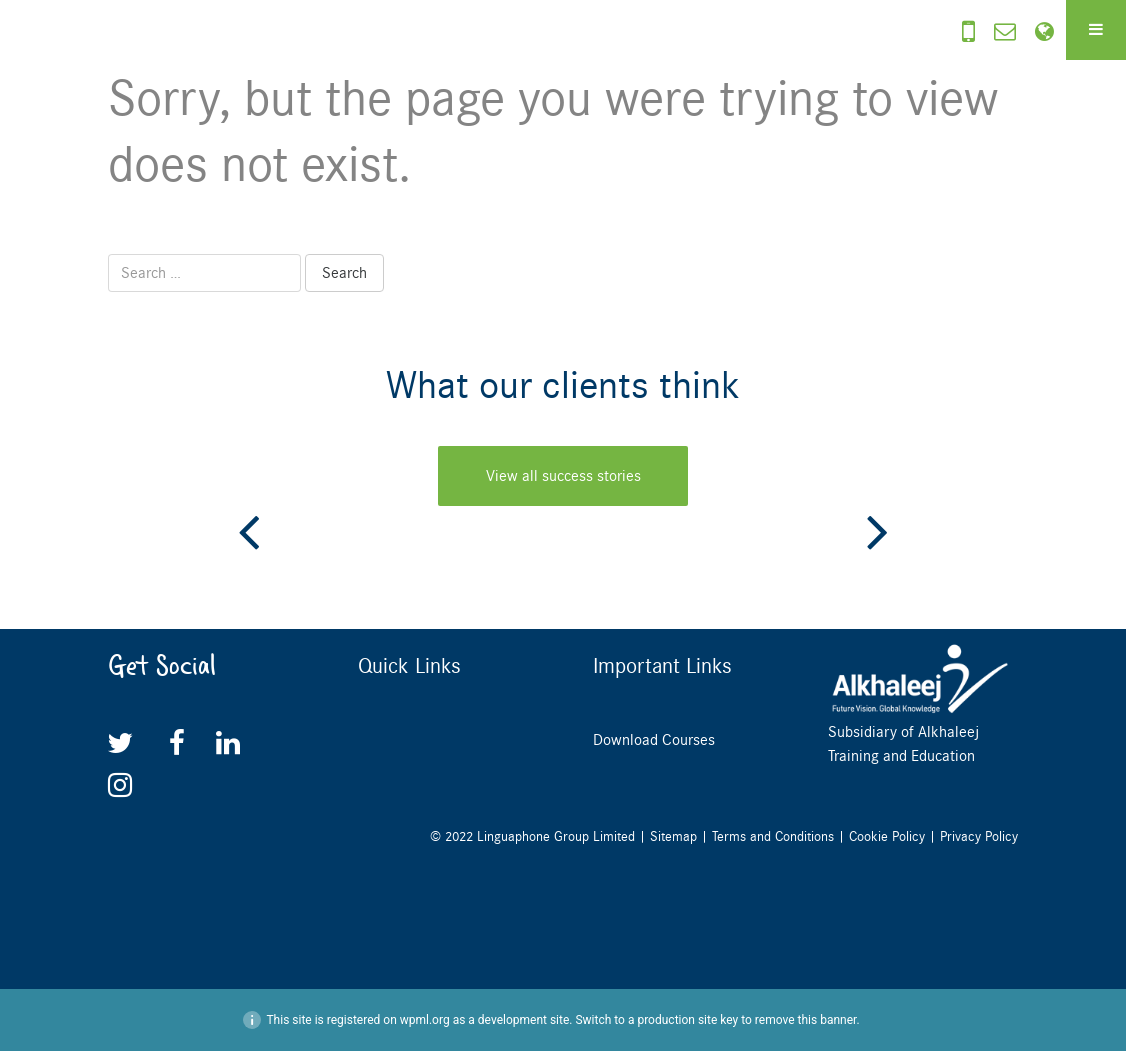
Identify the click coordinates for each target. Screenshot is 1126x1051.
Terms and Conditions (773, 836)
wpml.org (425, 1020)
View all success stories (563, 476)
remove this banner (806, 1020)
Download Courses (654, 740)
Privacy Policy (979, 836)
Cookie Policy (887, 836)
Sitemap (673, 836)
